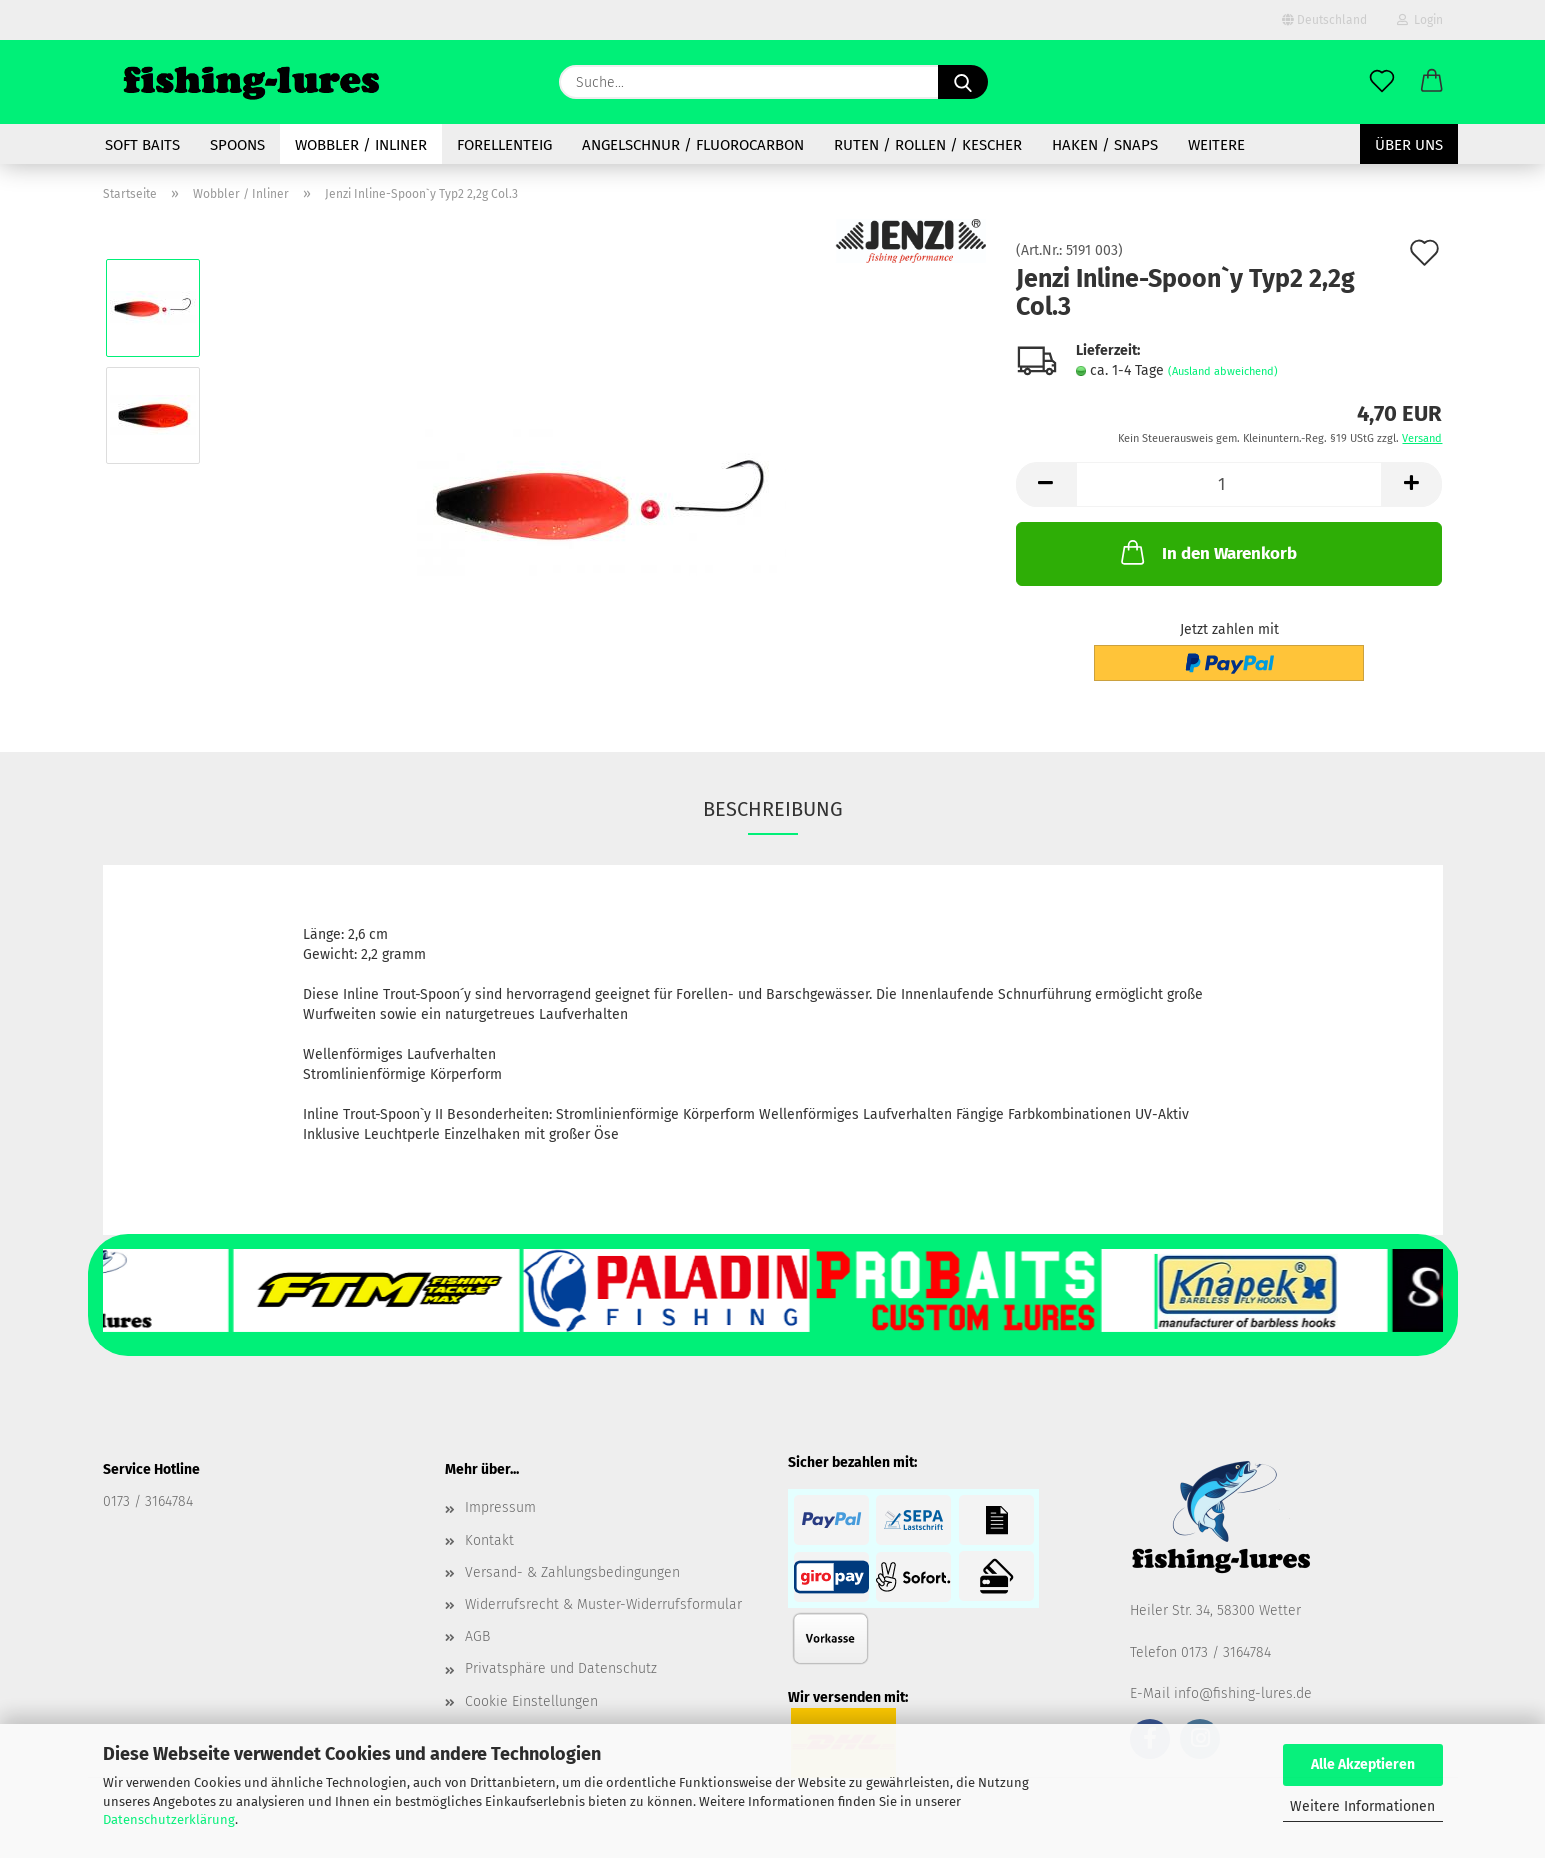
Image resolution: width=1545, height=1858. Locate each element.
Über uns (1409, 145)
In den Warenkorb (1207, 552)
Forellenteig (504, 145)
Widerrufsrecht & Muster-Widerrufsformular (603, 1604)
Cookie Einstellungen (531, 1701)
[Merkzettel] (1382, 82)
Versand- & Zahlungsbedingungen (572, 1572)
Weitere (1216, 145)
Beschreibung (773, 809)
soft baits (142, 145)
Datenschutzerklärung (169, 1819)
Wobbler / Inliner (361, 145)
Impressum (500, 1507)
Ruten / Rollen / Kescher (928, 145)
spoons (237, 145)
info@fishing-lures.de (1243, 1693)
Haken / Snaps (1105, 145)
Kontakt (489, 1540)
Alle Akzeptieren (1363, 1764)
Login (1420, 20)
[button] (1432, 82)
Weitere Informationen (1362, 1806)
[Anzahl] (1229, 484)
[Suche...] (963, 82)
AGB (477, 1636)
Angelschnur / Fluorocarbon (693, 145)
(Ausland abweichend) (1223, 371)
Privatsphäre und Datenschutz (561, 1668)
